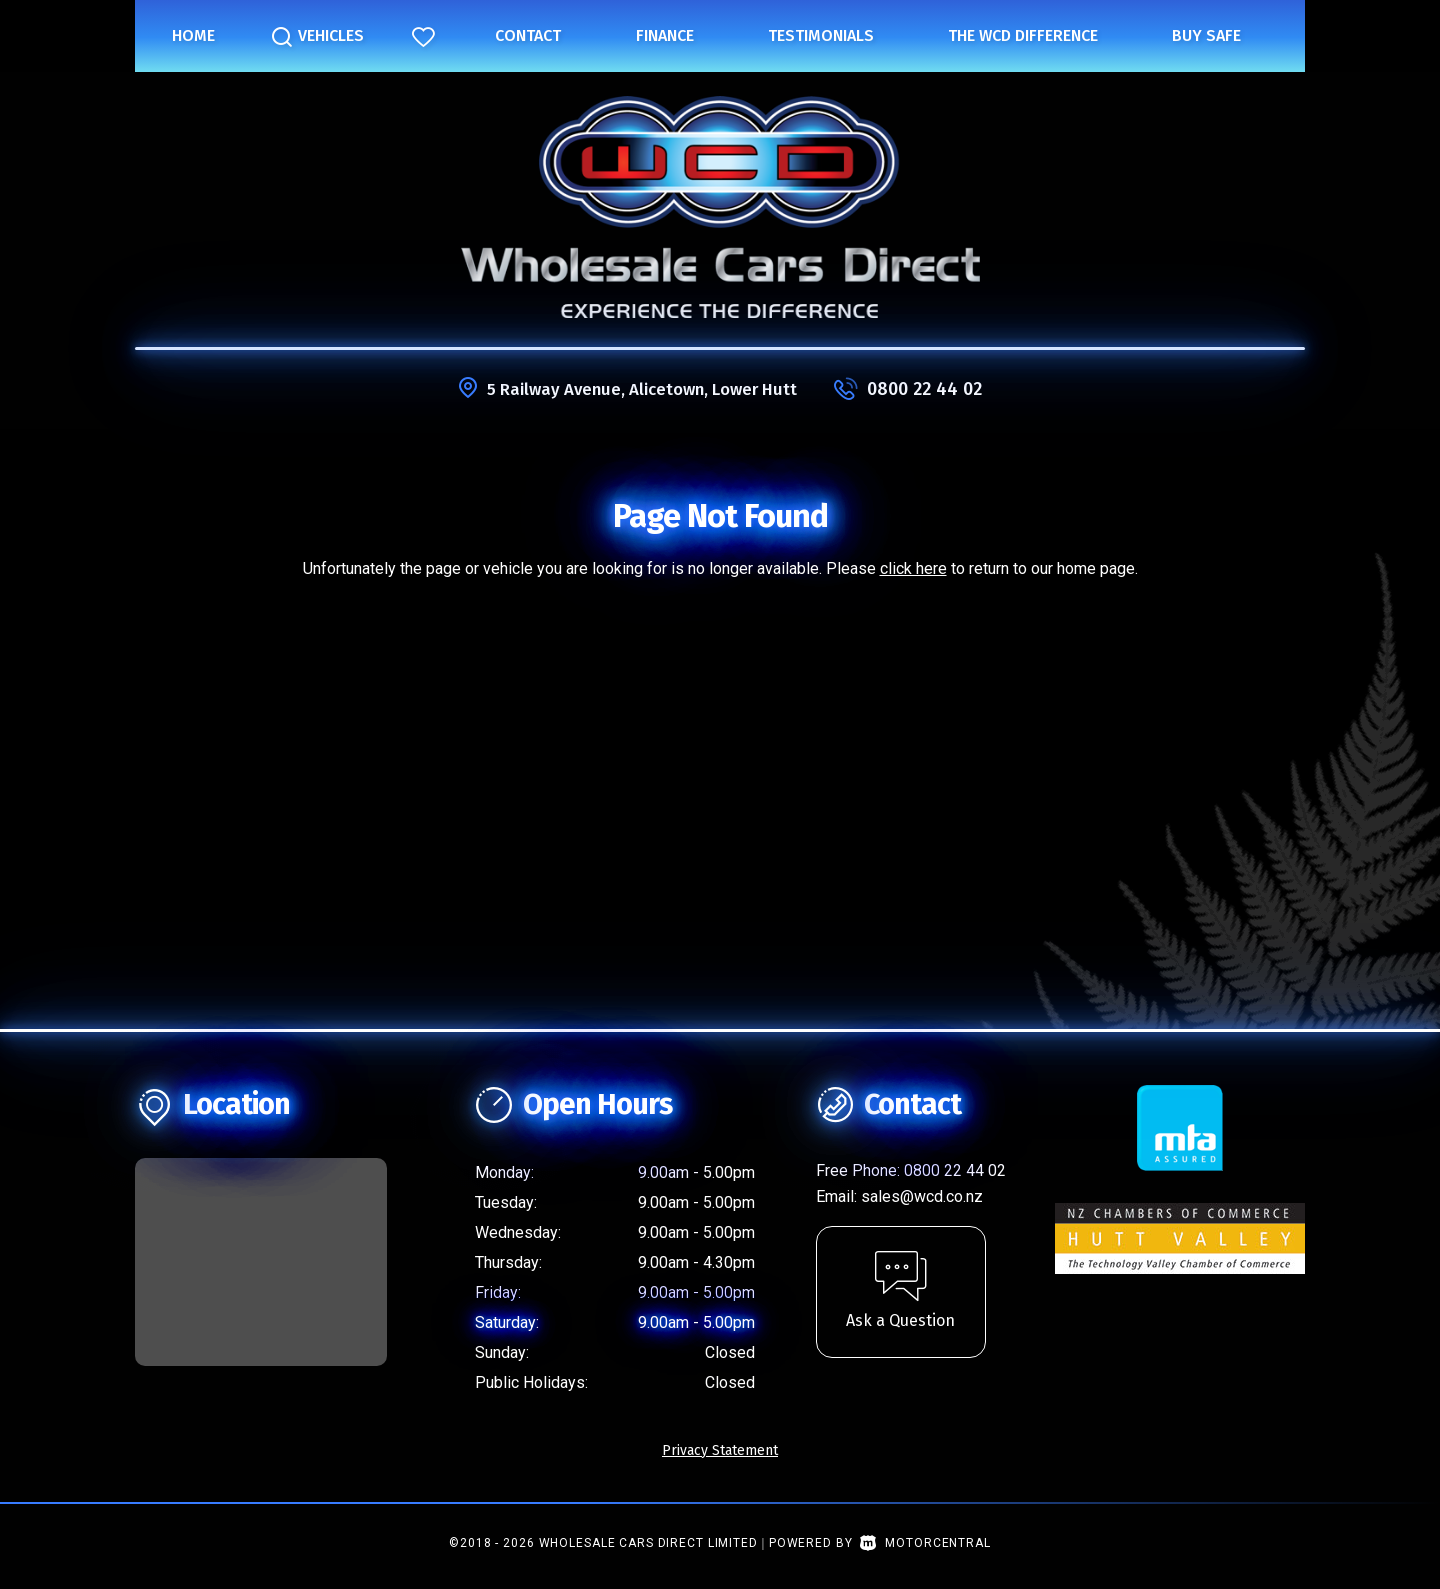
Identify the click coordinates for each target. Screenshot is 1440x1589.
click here (913, 568)
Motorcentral (925, 1543)
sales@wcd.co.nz (922, 1196)
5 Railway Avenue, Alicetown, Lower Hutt (642, 389)
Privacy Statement (720, 1450)
